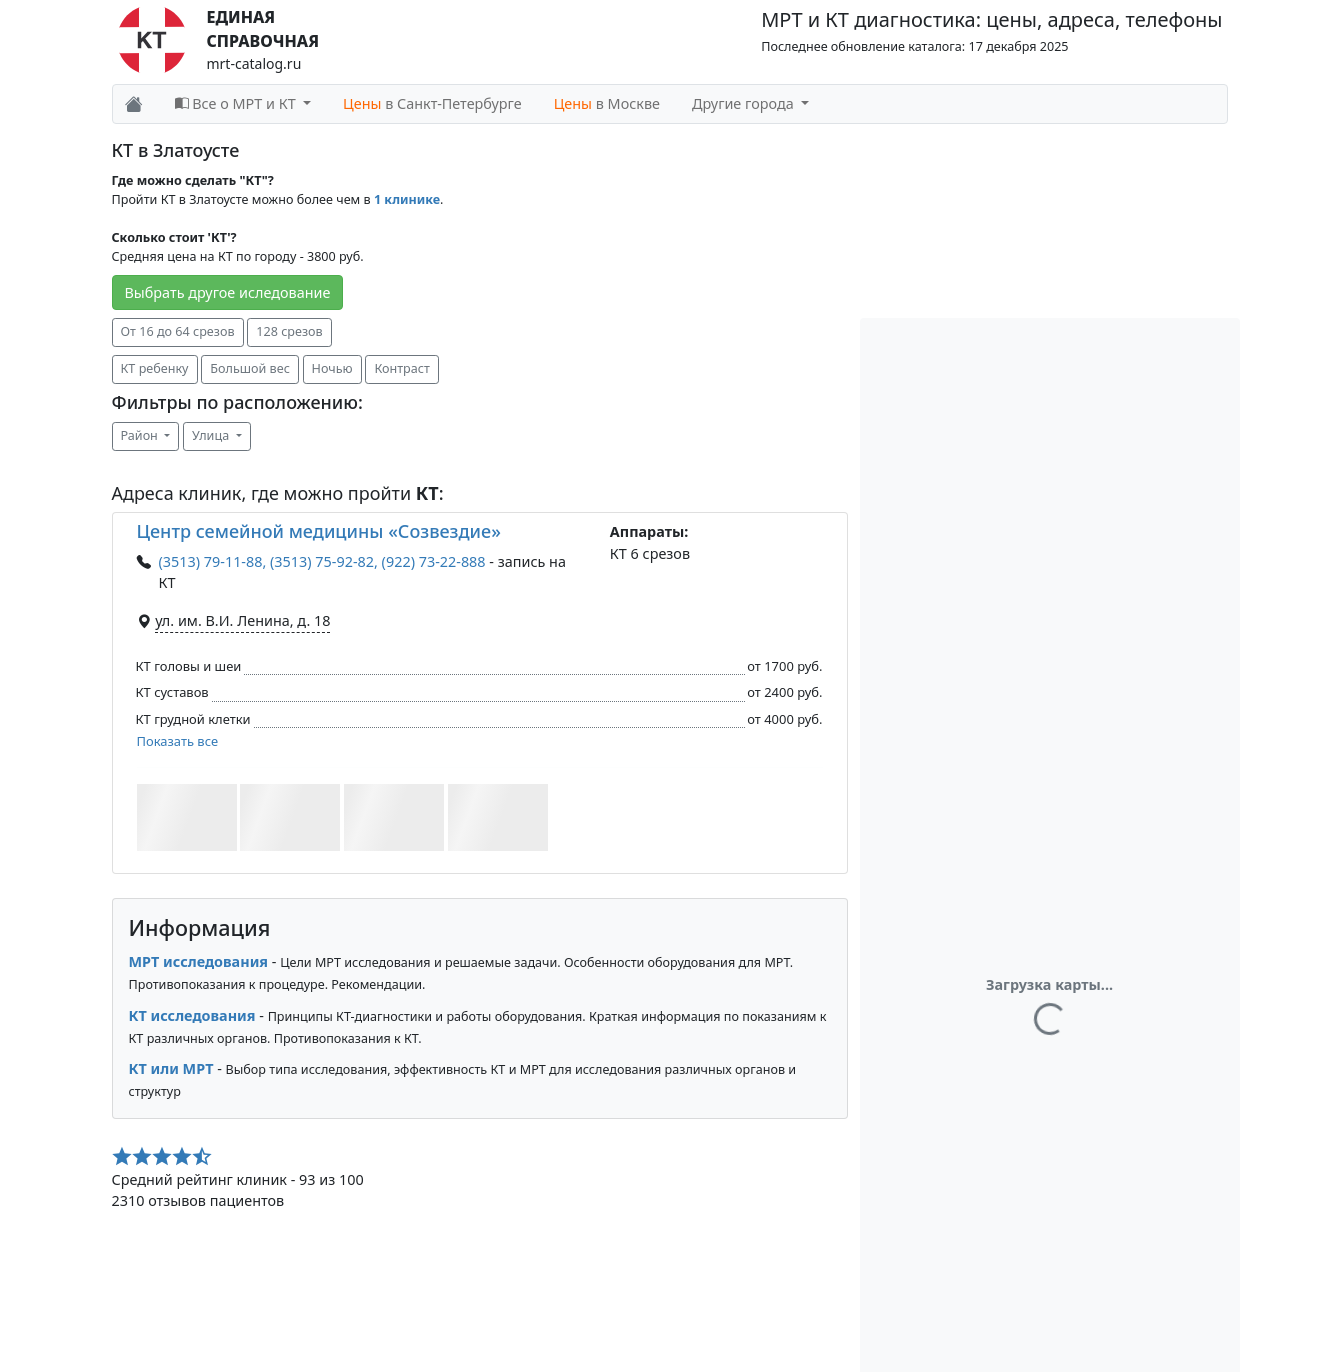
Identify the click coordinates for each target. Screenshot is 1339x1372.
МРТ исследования (199, 961)
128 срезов (289, 331)
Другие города (744, 103)
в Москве (607, 103)
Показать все (178, 741)
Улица (212, 435)
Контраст (401, 368)
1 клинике (407, 199)
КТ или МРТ (171, 1068)
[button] (187, 817)
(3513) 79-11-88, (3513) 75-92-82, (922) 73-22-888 (322, 561)
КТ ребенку (155, 368)
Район (141, 435)
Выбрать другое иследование (228, 292)
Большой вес (250, 368)
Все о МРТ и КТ (237, 103)
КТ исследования (192, 1015)
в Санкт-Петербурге (432, 103)
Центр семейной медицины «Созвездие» (319, 531)
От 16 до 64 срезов (178, 331)
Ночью (332, 368)
